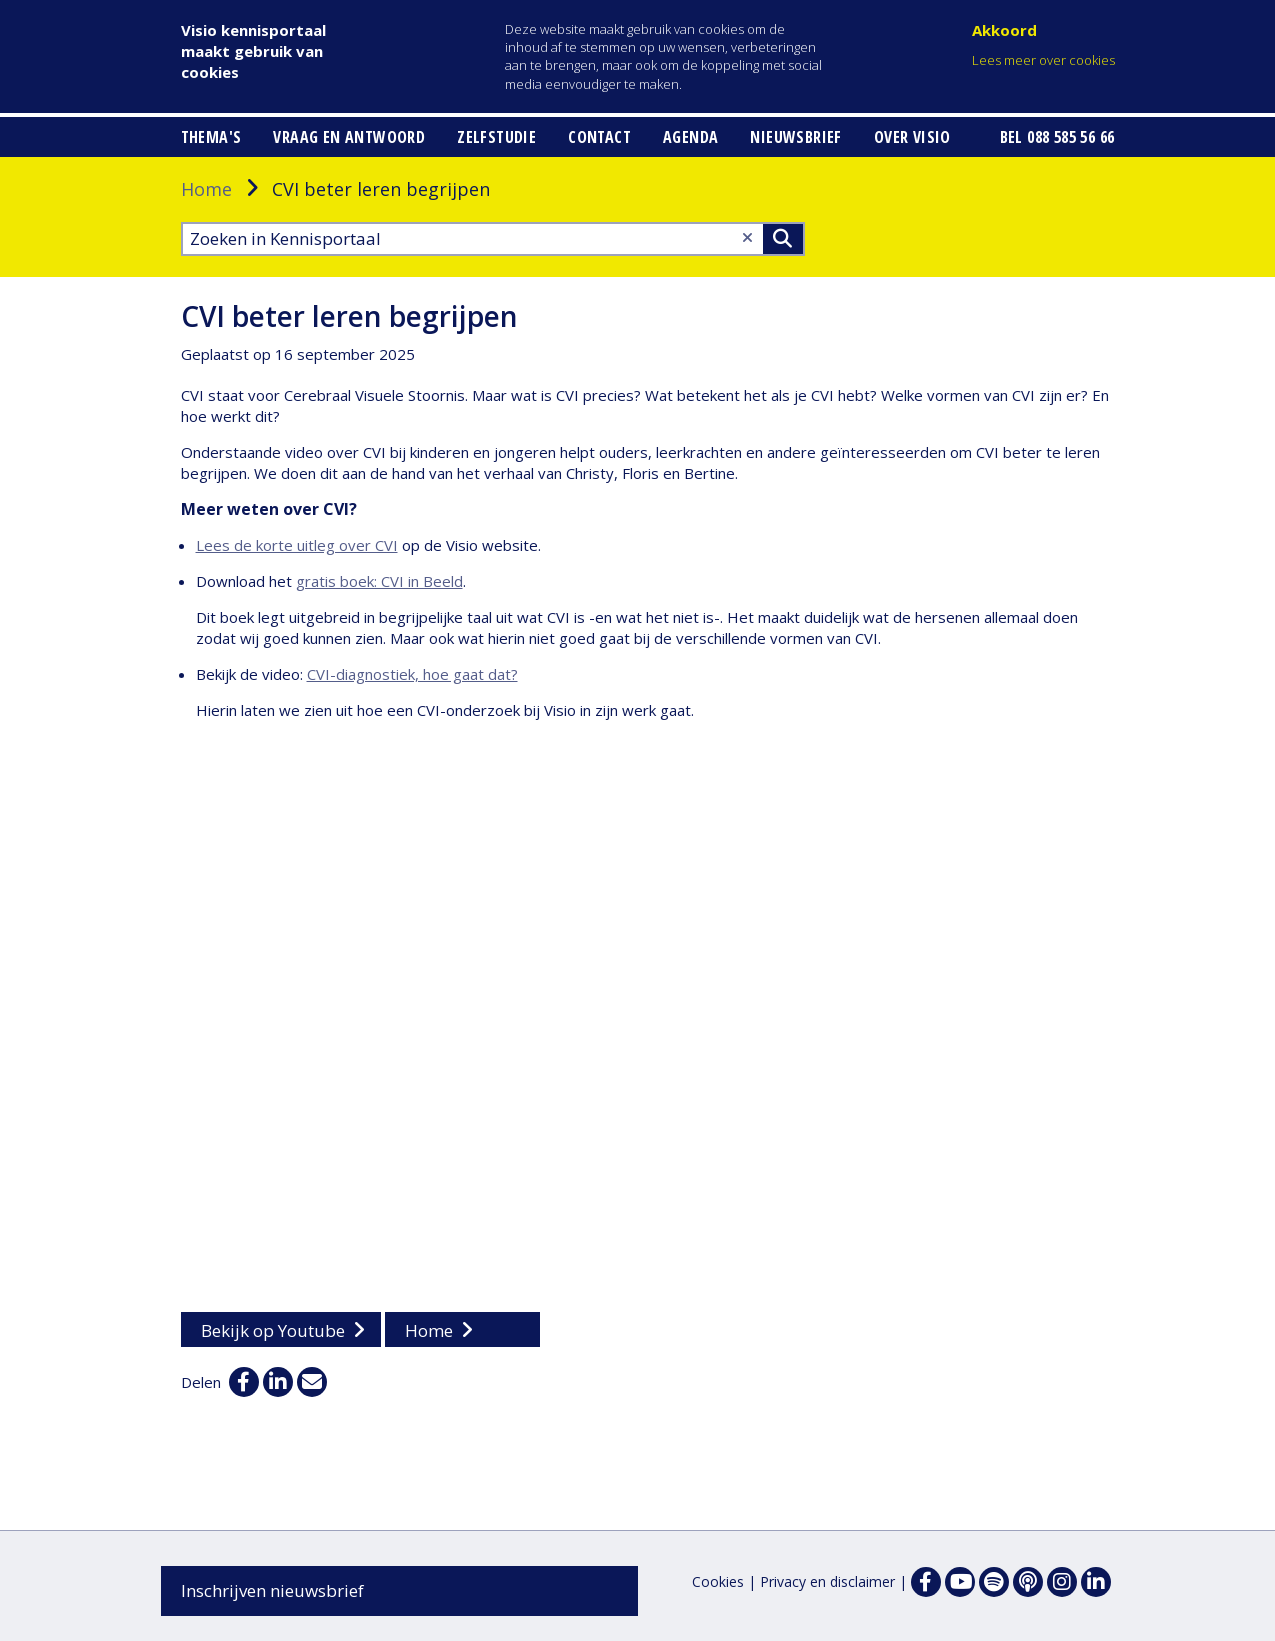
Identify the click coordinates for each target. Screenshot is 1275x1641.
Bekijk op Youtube (273, 1330)
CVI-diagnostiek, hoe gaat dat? (412, 674)
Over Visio (912, 137)
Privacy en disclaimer (827, 1581)
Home (206, 189)
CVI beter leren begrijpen (349, 316)
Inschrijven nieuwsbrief (272, 1590)
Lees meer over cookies (1043, 60)
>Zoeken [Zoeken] (783, 239)
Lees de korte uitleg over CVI (297, 545)
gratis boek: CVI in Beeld (379, 581)
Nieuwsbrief (795, 137)
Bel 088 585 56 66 (1057, 137)
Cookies (718, 1581)
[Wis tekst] (747, 237)
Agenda (690, 137)
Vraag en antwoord (349, 137)
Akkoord (1004, 30)
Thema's (211, 137)
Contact (599, 137)
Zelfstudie (496, 137)
